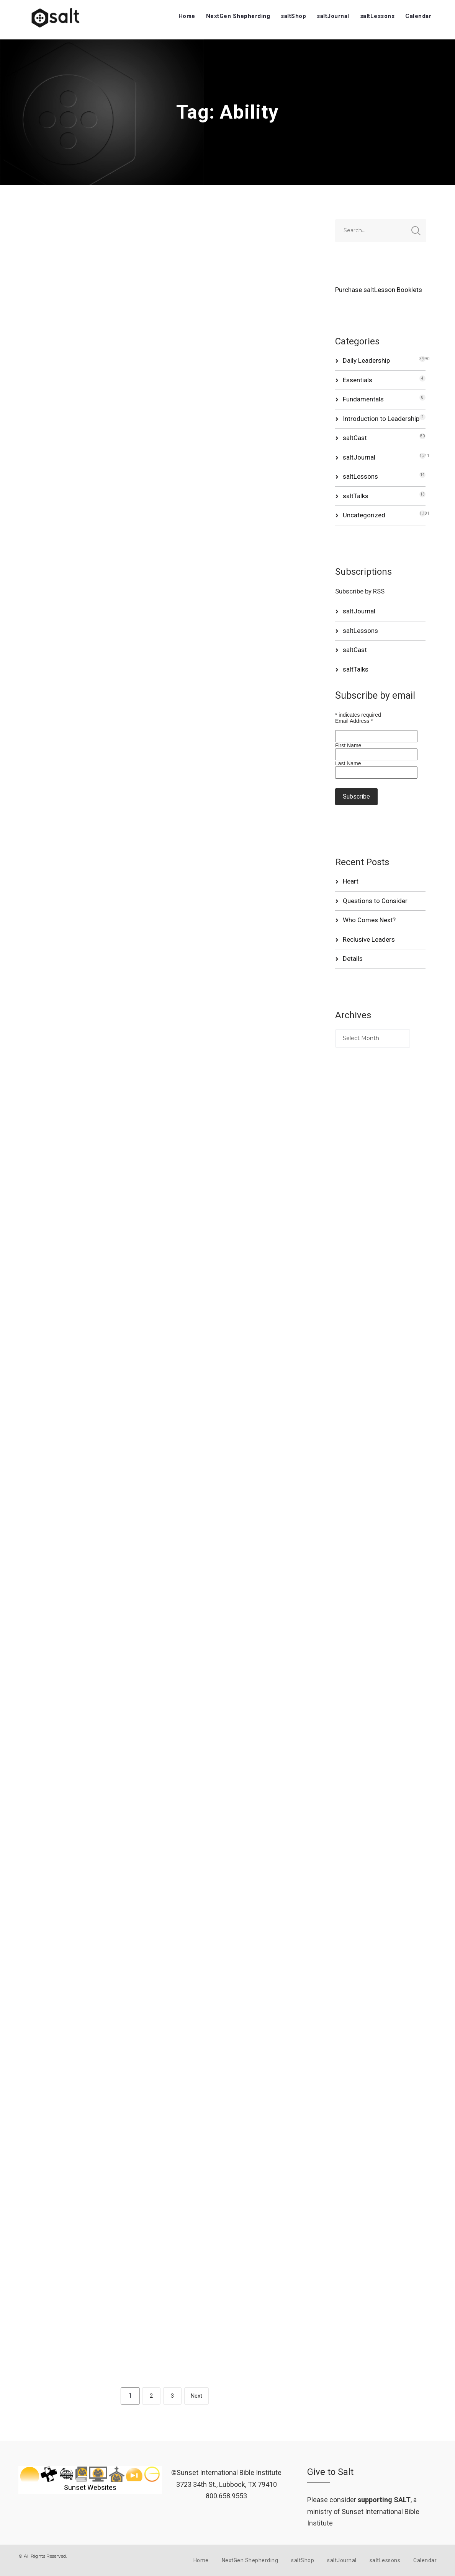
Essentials (357, 380)
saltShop (293, 16)
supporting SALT (384, 2500)
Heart (350, 881)
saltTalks (355, 496)
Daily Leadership (366, 360)
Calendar (418, 16)
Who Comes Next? (369, 920)
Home (186, 16)
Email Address (354, 721)
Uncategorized (364, 515)
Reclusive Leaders (369, 939)
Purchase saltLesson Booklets (378, 289)
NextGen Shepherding (238, 16)
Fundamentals (363, 399)
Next (196, 2395)
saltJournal (333, 16)
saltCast (355, 438)
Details (353, 958)
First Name (348, 745)
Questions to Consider (375, 901)
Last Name (348, 763)
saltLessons (377, 16)
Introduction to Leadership (381, 418)
